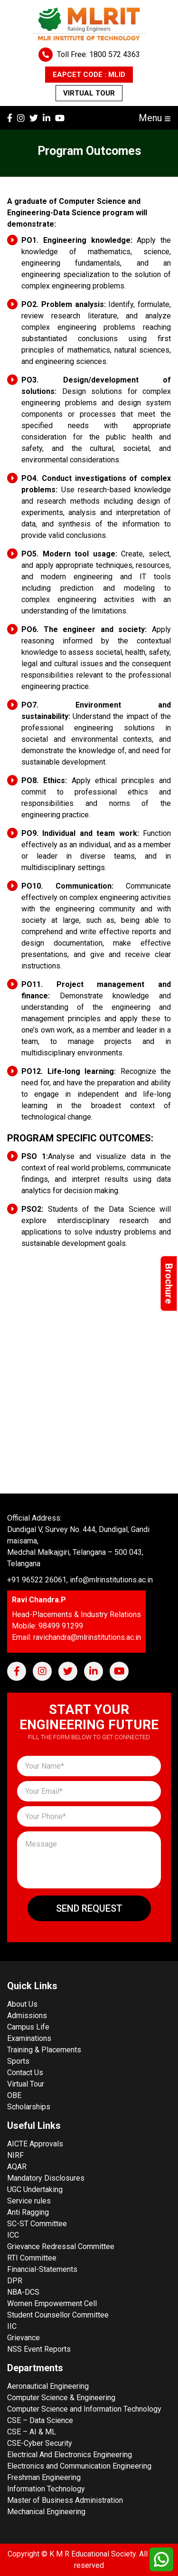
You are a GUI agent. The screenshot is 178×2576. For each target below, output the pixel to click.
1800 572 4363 (114, 54)
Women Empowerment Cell (52, 2303)
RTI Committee (31, 2257)
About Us (22, 2004)
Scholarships (28, 2106)
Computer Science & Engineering (61, 2397)
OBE (14, 2095)
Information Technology (46, 2488)
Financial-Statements (42, 2269)
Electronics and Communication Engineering (79, 2466)
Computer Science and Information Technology (84, 2408)
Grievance (23, 2337)
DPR (14, 2280)
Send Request (89, 1908)
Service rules (29, 2200)
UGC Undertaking (35, 2189)
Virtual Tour (89, 93)
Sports (18, 2061)
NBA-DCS (23, 2292)
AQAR (17, 2166)
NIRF (15, 2155)
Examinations (29, 2038)
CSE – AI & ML (31, 2431)
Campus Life (28, 2026)
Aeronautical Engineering (48, 2386)
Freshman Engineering (44, 2477)
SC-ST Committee (37, 2223)
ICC (13, 2235)
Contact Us (25, 2072)
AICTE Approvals (35, 2143)
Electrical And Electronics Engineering (69, 2454)
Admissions (27, 2015)
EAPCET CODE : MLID (89, 74)
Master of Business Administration (65, 2500)
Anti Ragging (28, 2212)
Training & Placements (44, 2049)
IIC (12, 2326)
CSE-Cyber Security (39, 2443)
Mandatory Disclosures (45, 2178)
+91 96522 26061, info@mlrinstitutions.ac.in (80, 1579)
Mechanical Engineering (46, 2511)
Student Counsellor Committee (58, 2314)
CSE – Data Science (40, 2420)
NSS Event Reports (39, 2349)
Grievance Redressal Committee (60, 2246)
